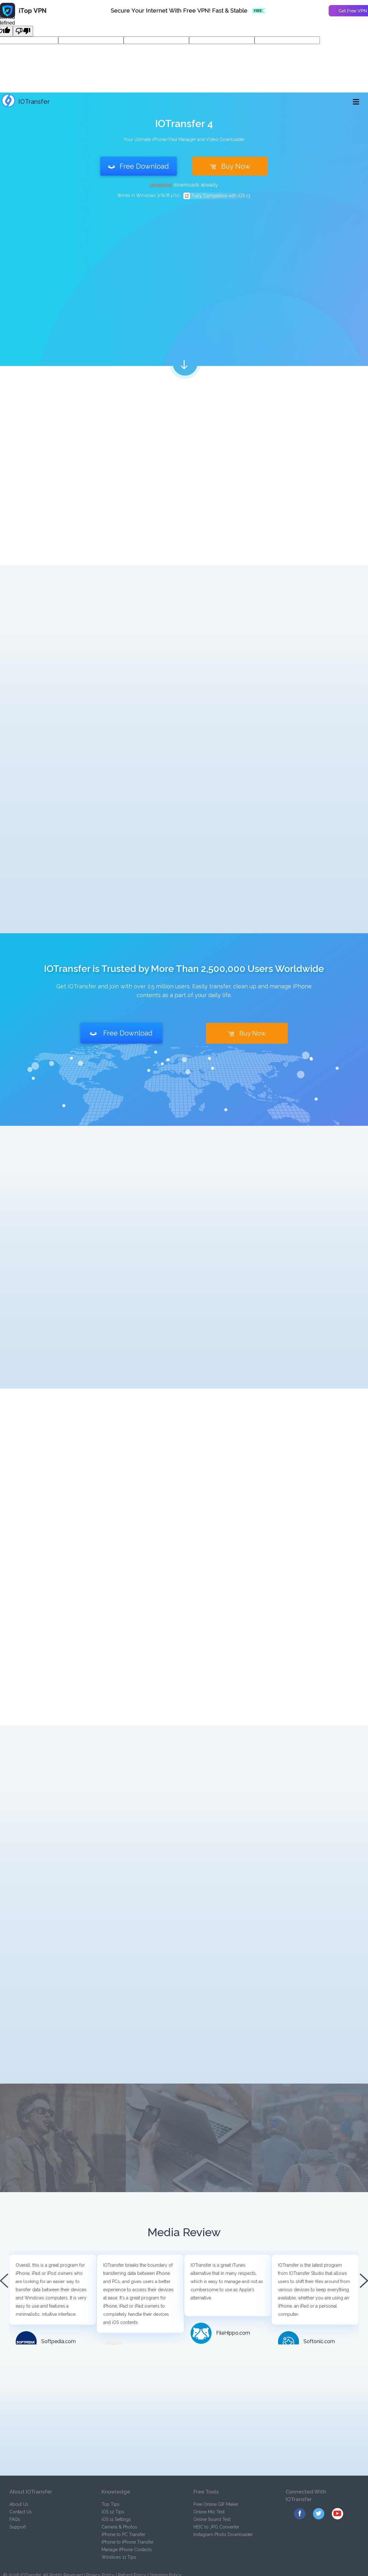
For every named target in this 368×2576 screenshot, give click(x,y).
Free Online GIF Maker (215, 2504)
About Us (18, 2504)
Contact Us (20, 2511)
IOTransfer (26, 101)
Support (17, 2526)
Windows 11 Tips (119, 2557)
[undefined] (23, 31)
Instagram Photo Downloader (223, 2534)
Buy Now (229, 166)
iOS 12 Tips (113, 2511)
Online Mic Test (209, 2511)
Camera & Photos (119, 2526)
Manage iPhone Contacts (127, 2549)
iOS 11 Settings (116, 2519)
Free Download (138, 166)
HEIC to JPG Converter (216, 2526)
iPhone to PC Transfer (123, 2534)
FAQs (14, 2519)
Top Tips (111, 2504)
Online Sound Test (212, 2519)
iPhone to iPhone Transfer (127, 2542)
